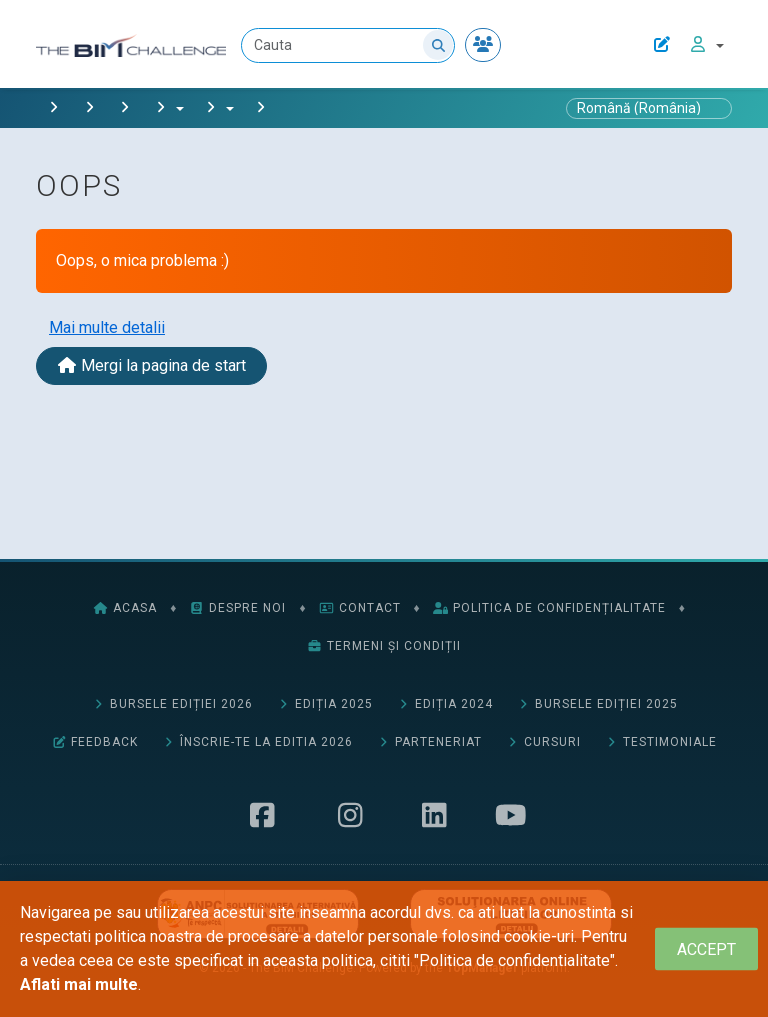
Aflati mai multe (79, 984)
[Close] (706, 949)
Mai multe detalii (107, 327)
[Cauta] (349, 45)
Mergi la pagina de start (151, 365)
